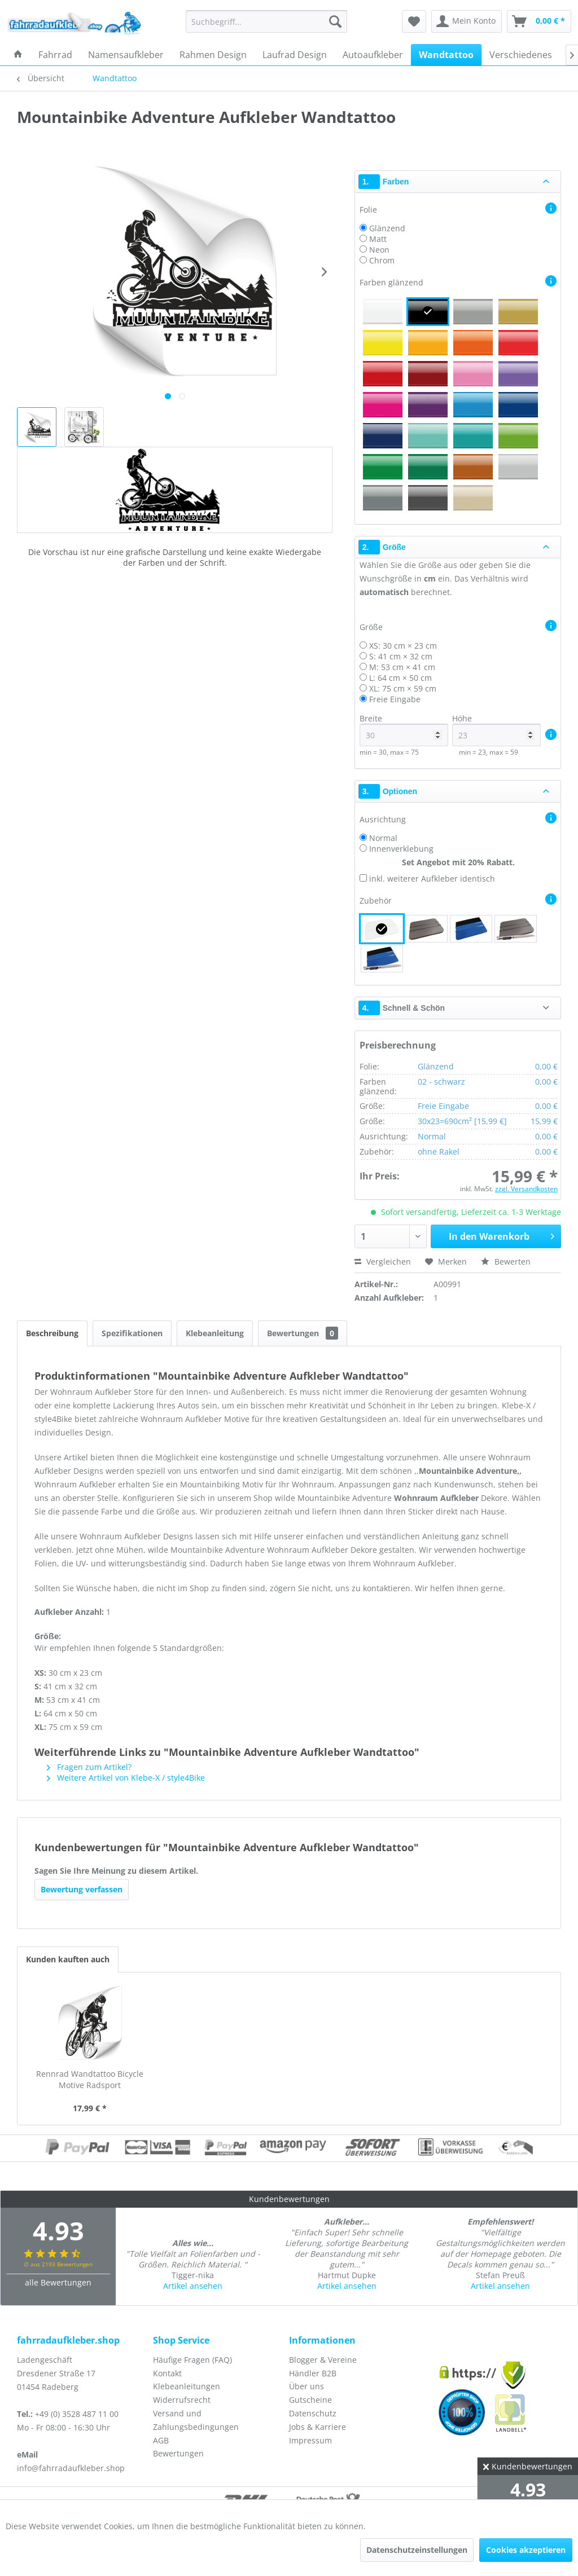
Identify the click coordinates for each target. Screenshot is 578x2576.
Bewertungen (302, 1333)
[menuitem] (267, 21)
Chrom (382, 260)
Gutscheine (310, 2399)
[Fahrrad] (55, 54)
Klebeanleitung (215, 1333)
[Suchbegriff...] (267, 21)
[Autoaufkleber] (373, 54)
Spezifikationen (132, 1333)
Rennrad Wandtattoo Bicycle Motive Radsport (89, 2079)
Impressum (310, 2440)
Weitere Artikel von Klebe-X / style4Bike (126, 1777)
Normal (383, 838)
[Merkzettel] (414, 21)
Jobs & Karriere (317, 2426)
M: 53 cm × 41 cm (402, 667)
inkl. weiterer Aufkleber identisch (432, 878)
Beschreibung (52, 1333)
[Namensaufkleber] (126, 54)
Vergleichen (382, 1261)
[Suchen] (335, 21)
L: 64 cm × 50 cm (400, 677)
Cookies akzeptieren (526, 2549)
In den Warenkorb (501, 1235)
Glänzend (387, 228)
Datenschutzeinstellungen (416, 2549)
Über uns (306, 2386)
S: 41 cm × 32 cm (400, 656)
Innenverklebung (401, 848)
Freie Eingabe (395, 699)
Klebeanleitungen (186, 2386)
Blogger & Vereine (323, 2359)
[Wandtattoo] (446, 54)
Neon (379, 249)
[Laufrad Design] (295, 54)
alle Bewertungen (58, 2282)
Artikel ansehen (192, 2285)
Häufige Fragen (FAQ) (192, 2359)
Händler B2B (312, 2373)
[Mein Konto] (466, 21)
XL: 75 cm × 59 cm (402, 688)
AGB (161, 2440)
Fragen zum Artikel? (89, 1767)
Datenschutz (312, 2413)
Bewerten (506, 1261)
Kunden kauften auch (68, 1959)
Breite (404, 729)
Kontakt (167, 2373)
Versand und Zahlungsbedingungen (196, 2420)
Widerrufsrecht (182, 2399)
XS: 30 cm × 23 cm (403, 645)
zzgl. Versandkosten (526, 1189)
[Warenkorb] (539, 21)
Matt (378, 239)
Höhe (496, 729)
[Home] (18, 54)
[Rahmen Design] (213, 54)
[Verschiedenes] (520, 54)
